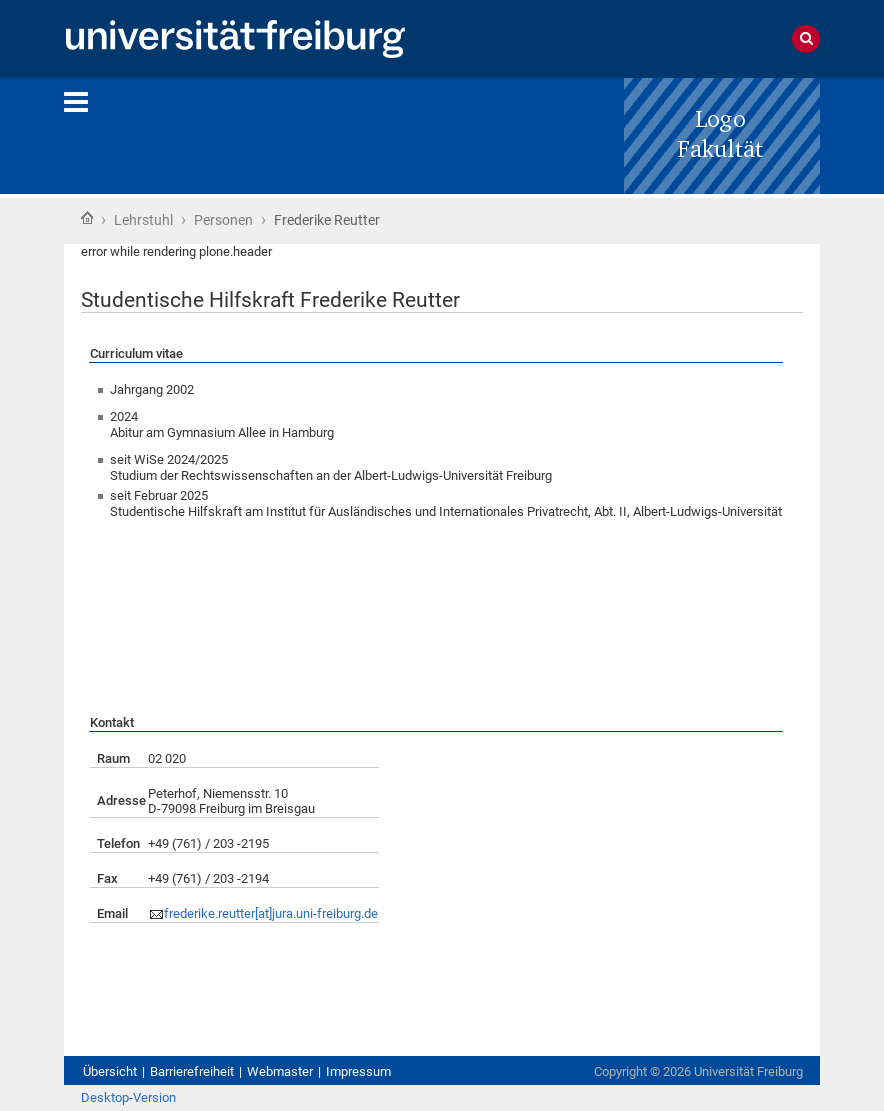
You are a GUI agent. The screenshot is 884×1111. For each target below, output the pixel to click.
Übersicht (110, 1071)
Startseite (87, 218)
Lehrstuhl (143, 220)
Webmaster (280, 1071)
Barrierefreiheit (192, 1071)
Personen (223, 220)
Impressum (358, 1071)
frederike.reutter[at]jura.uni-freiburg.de (271, 913)
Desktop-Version (128, 1097)
